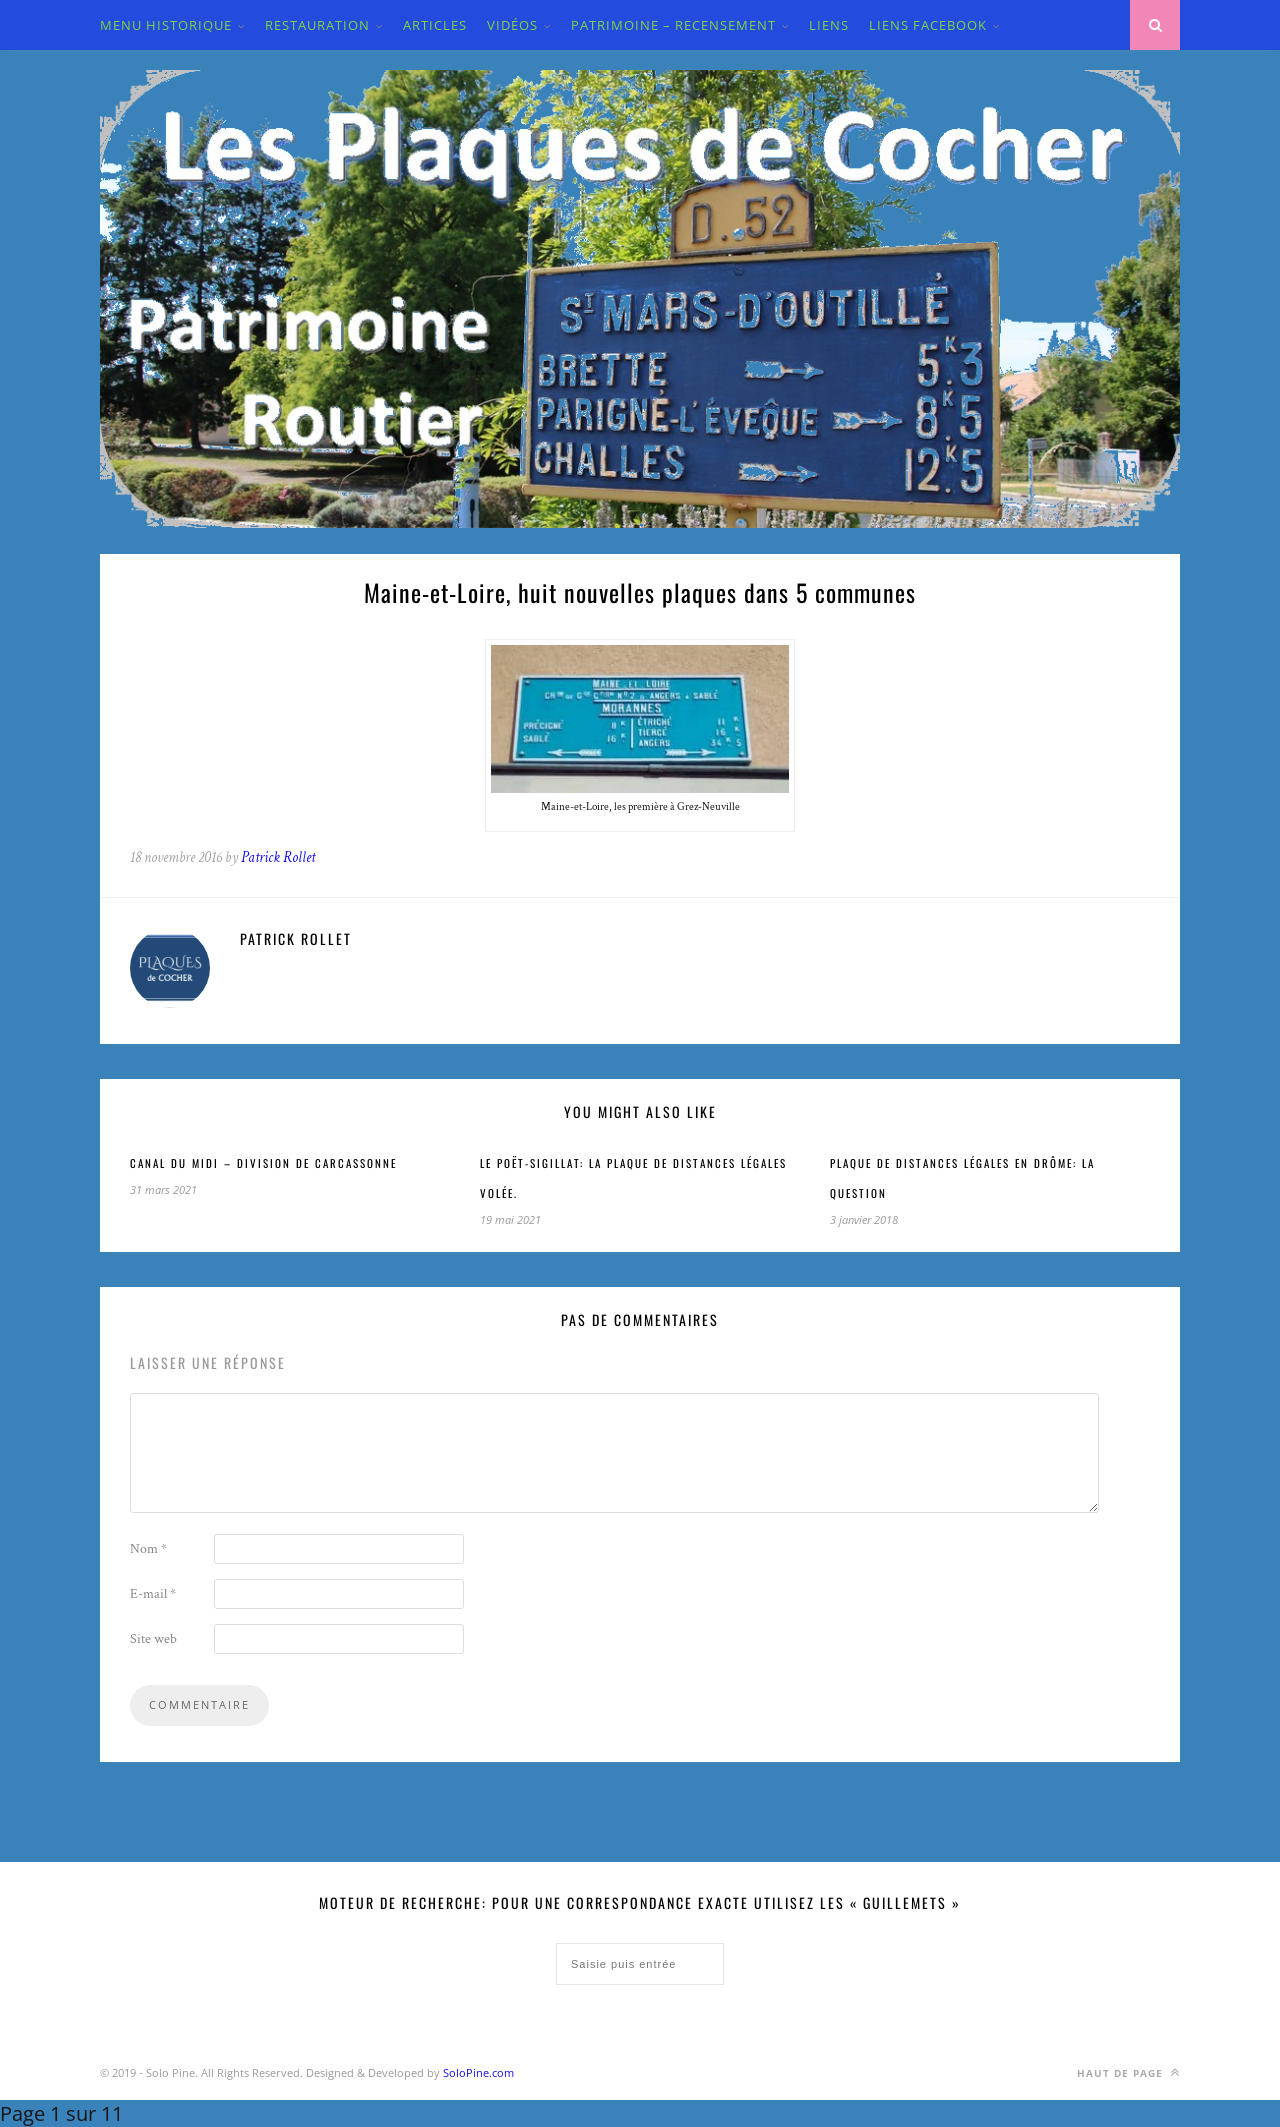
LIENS (829, 25)
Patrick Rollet (278, 857)
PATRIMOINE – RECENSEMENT (673, 25)
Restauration (317, 25)
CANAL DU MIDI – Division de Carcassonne (263, 1163)
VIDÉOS (512, 25)
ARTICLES (435, 25)
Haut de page (1128, 2072)
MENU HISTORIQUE (166, 25)
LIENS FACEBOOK (928, 25)
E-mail (153, 1594)
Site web (153, 1639)
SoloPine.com (478, 2072)
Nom (148, 1549)
